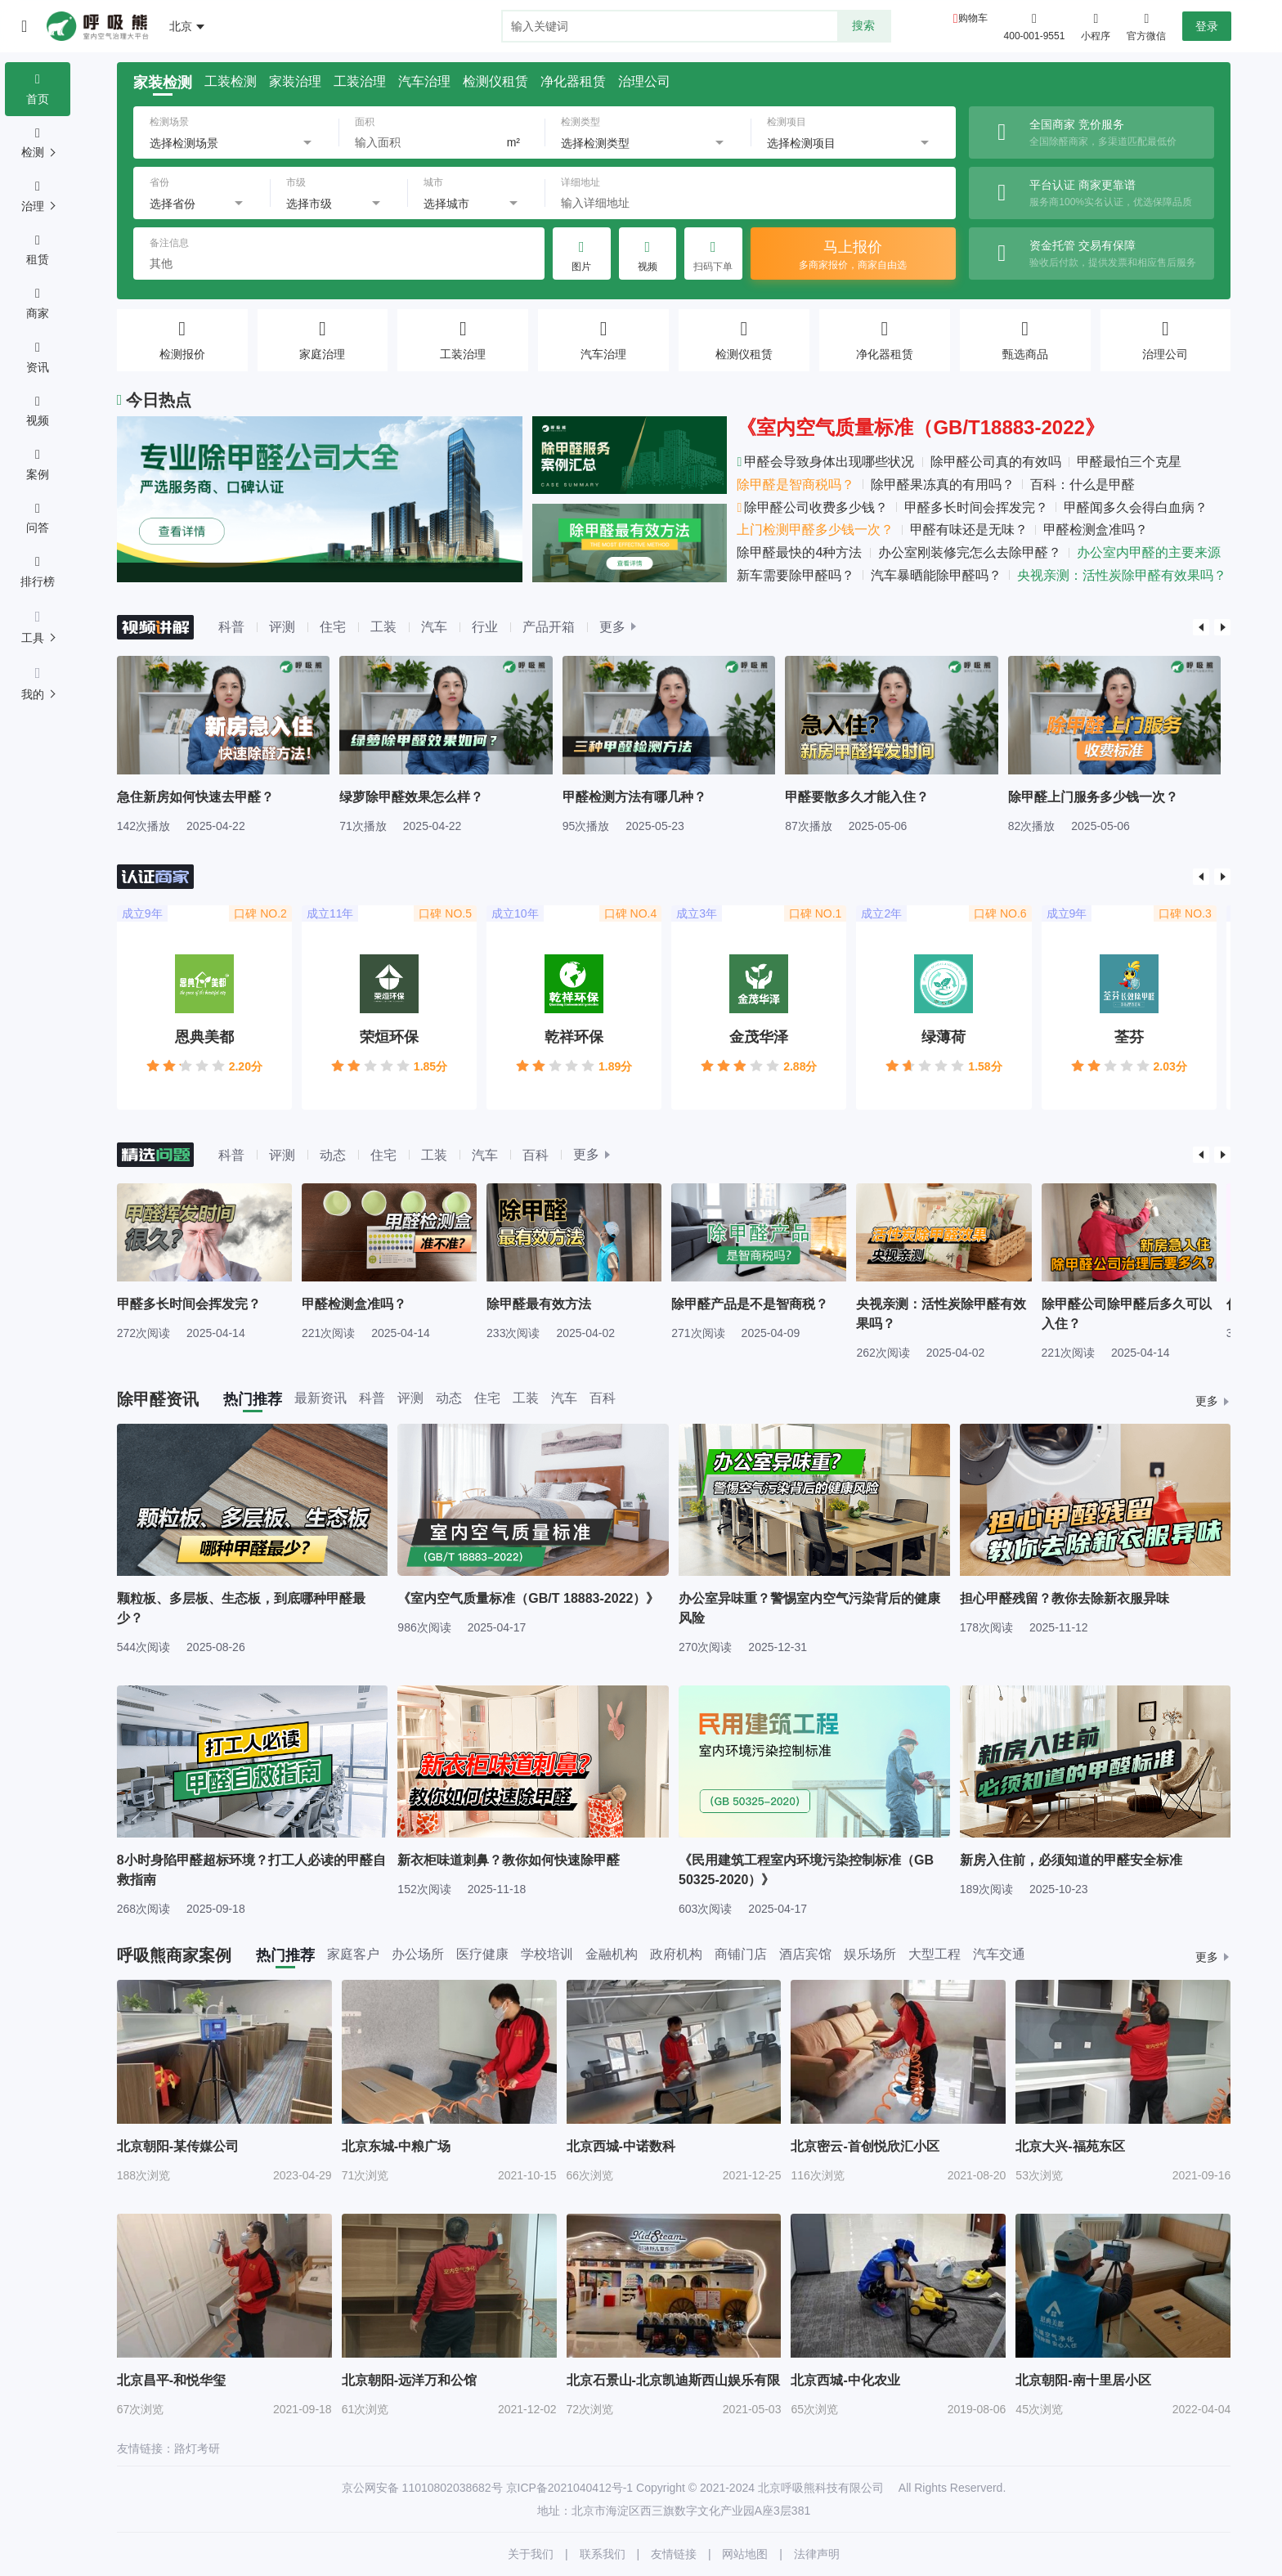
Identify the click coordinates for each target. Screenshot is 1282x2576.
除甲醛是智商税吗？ (795, 484)
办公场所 (418, 1954)
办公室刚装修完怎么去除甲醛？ (969, 552)
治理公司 (644, 81)
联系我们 (602, 2553)
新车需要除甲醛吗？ (795, 575)
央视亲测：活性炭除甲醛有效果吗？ (1121, 575)
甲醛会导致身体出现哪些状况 (825, 462)
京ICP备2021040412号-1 (570, 2487)
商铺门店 (741, 1954)
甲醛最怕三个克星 (1129, 462)
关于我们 (531, 2553)
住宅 (333, 627)
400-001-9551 (1034, 36)
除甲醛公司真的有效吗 (995, 462)
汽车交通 (999, 1954)
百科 (535, 1155)
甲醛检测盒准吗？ (1095, 529)
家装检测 (162, 82)
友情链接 (674, 2553)
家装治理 (295, 81)
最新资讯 (320, 1398)
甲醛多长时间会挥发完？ (976, 507)
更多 (612, 627)
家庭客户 (353, 1954)
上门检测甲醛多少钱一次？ (815, 529)
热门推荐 (252, 1399)
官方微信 (1146, 25)
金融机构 (611, 1954)
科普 (231, 627)
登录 (1206, 26)
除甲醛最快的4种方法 (799, 552)
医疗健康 (482, 1954)
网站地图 (745, 2553)
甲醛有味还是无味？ (969, 529)
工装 (383, 627)
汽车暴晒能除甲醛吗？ (936, 575)
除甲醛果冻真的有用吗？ (943, 484)
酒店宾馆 (805, 1954)
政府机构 (676, 1954)
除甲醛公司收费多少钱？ (812, 507)
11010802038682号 (452, 2487)
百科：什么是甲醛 (1082, 484)
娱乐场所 (870, 1954)
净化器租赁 (573, 81)
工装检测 (230, 81)
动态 (333, 1155)
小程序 (1095, 25)
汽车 (434, 627)
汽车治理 (424, 81)
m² (513, 142)
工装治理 (360, 81)
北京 (180, 26)
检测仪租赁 (495, 81)
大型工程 (934, 1954)
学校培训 (547, 1954)
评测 (282, 627)
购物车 (973, 18)
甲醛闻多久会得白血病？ (1136, 507)
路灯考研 (197, 2448)
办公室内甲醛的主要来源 (1149, 552)
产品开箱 (548, 627)
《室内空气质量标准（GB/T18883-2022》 (920, 427)
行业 (485, 627)
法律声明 (817, 2553)
